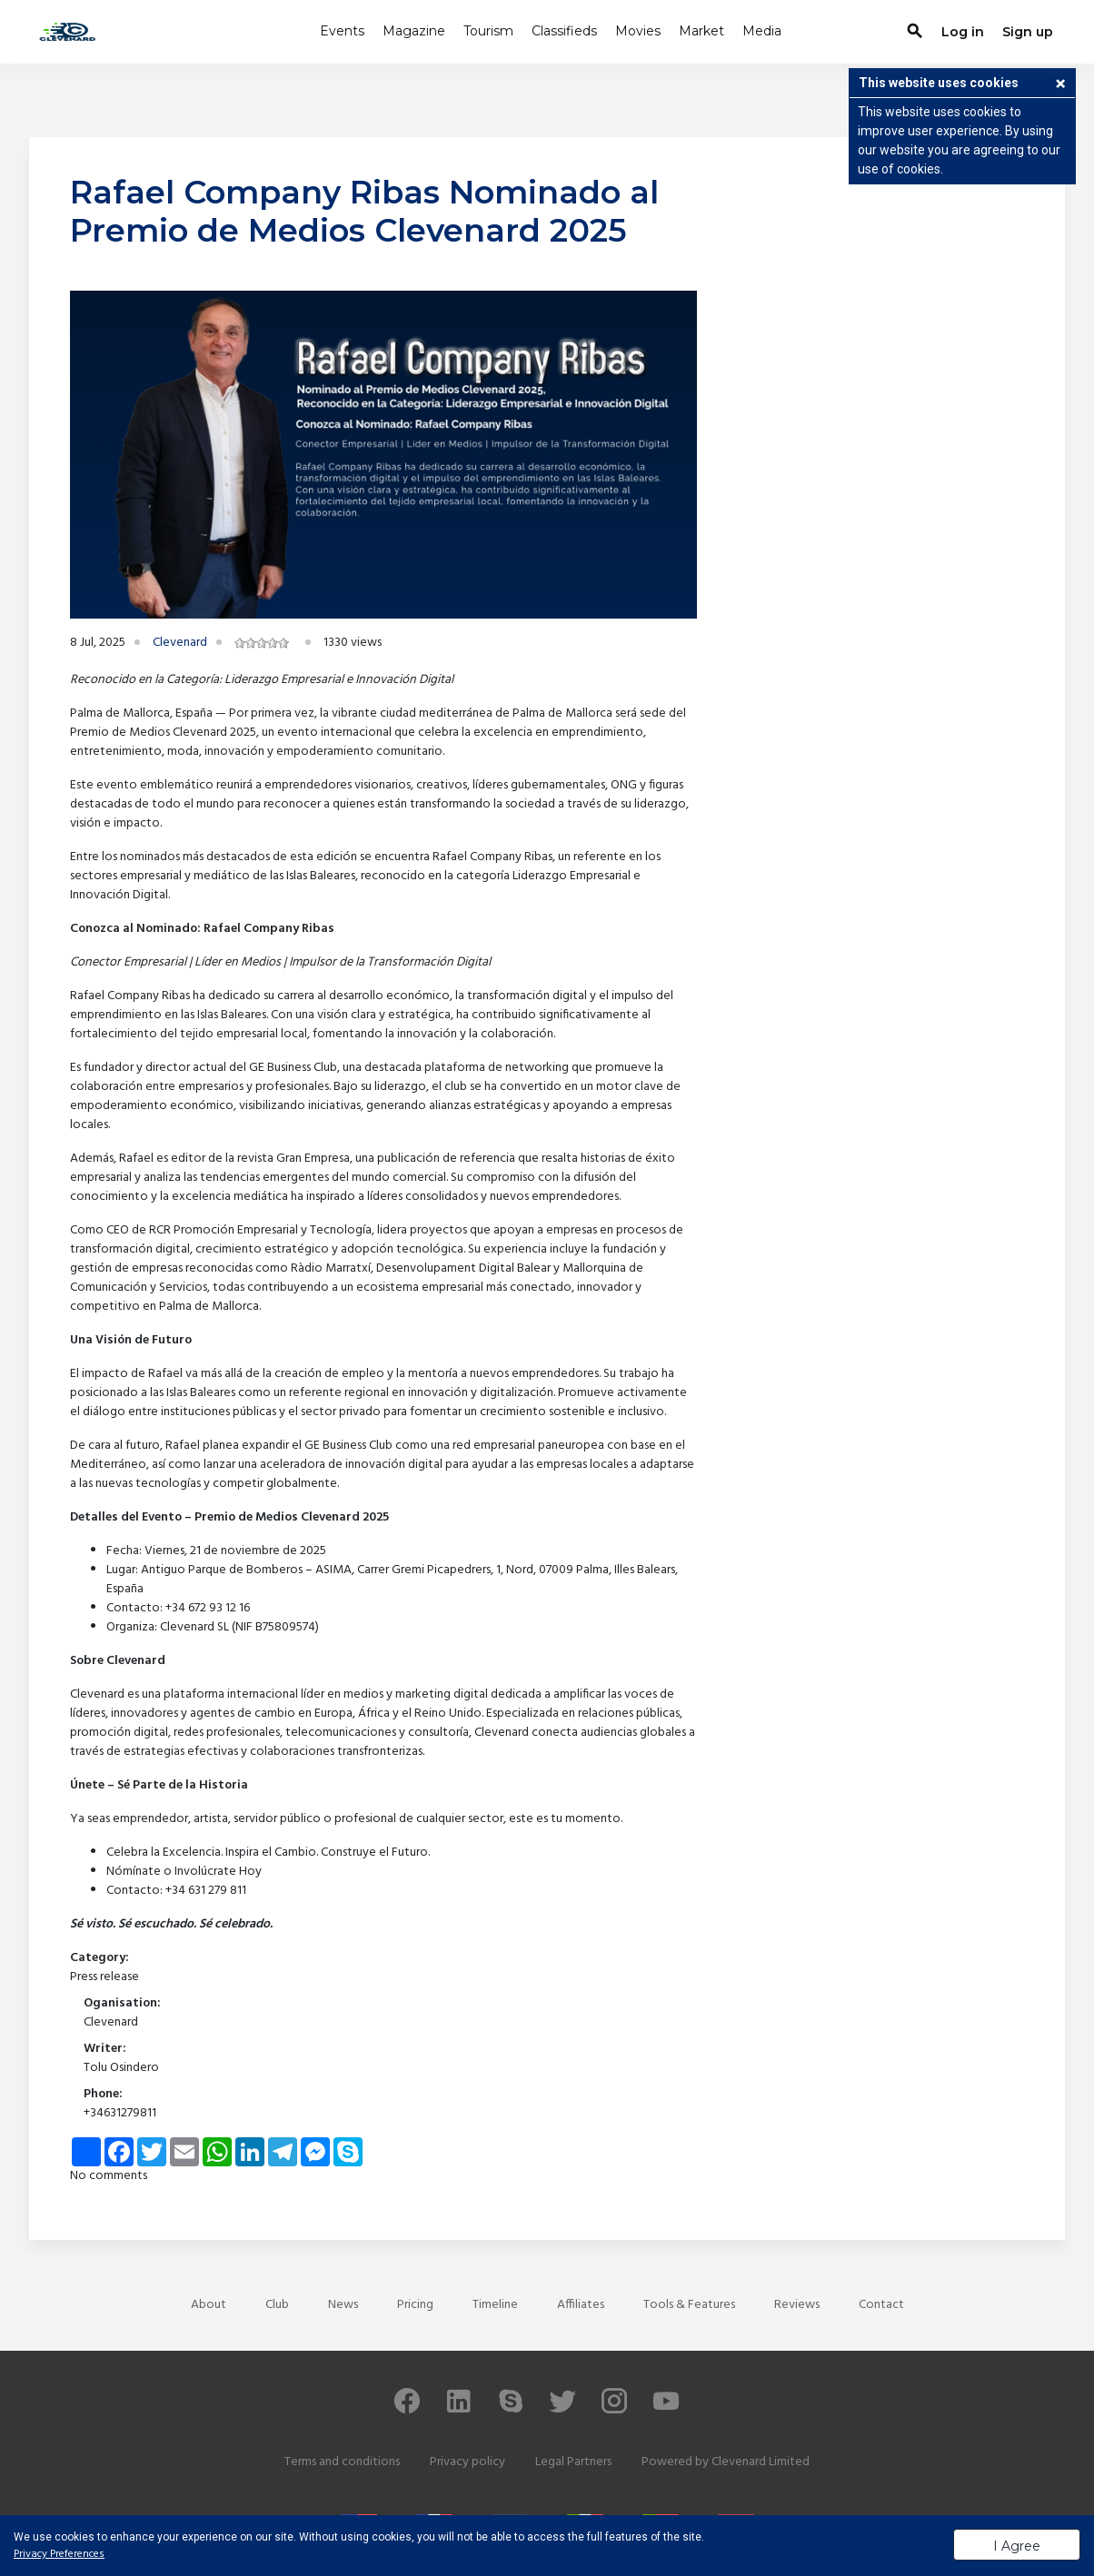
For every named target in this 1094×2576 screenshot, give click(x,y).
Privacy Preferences (59, 2554)
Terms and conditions (342, 2462)
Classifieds (564, 31)
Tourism (488, 31)
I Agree (1016, 2546)
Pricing (415, 2304)
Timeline (495, 2304)
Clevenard (180, 642)
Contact (881, 2304)
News (343, 2304)
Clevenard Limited (760, 2462)
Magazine (414, 31)
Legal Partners (573, 2462)
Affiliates (580, 2304)
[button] (1060, 85)
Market (701, 31)
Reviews (797, 2304)
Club (277, 2304)
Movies (638, 31)
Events (342, 31)
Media (761, 31)
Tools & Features (689, 2304)
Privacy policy (467, 2462)
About (208, 2304)
